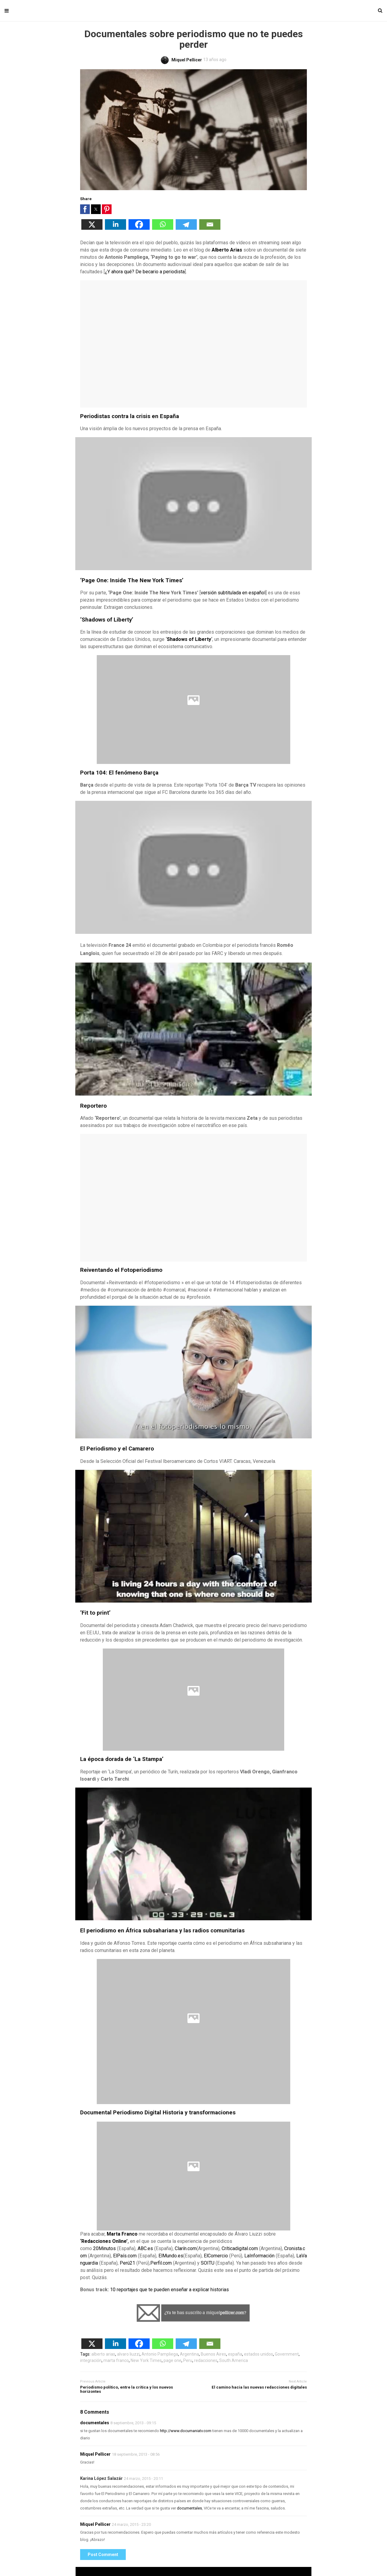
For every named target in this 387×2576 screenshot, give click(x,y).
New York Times (146, 2360)
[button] (85, 209)
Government (287, 2354)
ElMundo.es (170, 2256)
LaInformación (259, 2256)
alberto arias (103, 2354)
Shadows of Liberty (189, 639)
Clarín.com (186, 2248)
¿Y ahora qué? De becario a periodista (145, 271)
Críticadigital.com (240, 2248)
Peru (187, 2360)
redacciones (205, 2360)
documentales (94, 2422)
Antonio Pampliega (159, 2354)
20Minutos (104, 2248)
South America (233, 2360)
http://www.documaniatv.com (185, 2430)
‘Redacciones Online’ (104, 2241)
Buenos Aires (213, 2354)
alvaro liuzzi (128, 2354)
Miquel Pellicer (95, 2454)
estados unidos (258, 2354)
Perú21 (127, 2263)
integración (91, 2360)
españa (235, 2354)
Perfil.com (161, 2263)
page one (172, 2360)
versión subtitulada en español (233, 593)
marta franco (116, 2360)
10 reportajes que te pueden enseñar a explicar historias (169, 2289)
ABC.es (145, 2248)
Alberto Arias (227, 250)
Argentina (189, 2354)
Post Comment (103, 2554)
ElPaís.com (125, 2256)
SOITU (207, 2263)
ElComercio (216, 2256)
